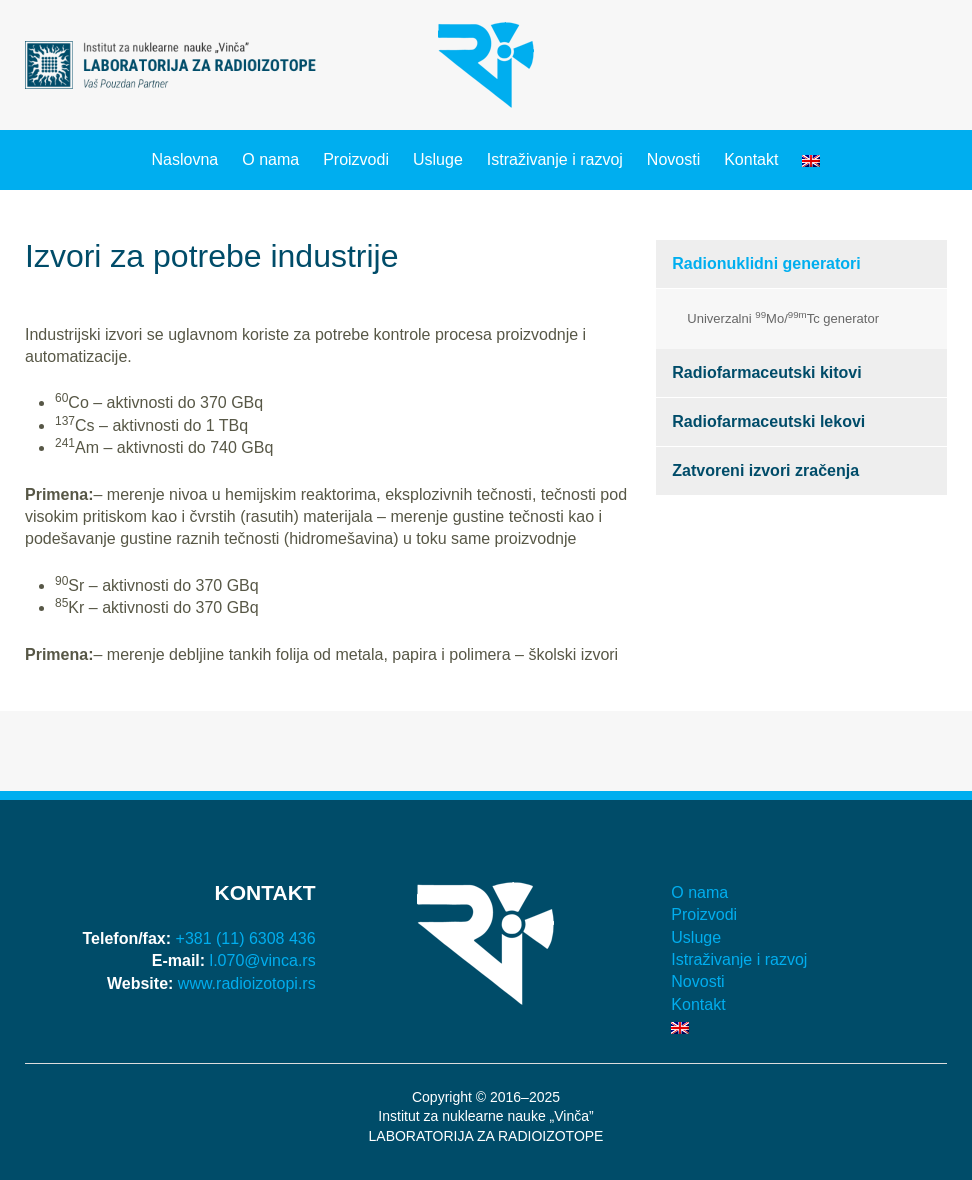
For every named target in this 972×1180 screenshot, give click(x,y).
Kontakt (751, 159)
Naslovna (185, 159)
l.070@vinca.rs (263, 960)
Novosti (673, 159)
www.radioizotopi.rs (247, 983)
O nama (270, 159)
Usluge (438, 159)
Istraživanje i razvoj (555, 159)
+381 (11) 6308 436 (246, 938)
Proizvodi (356, 159)
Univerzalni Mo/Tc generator (783, 317)
